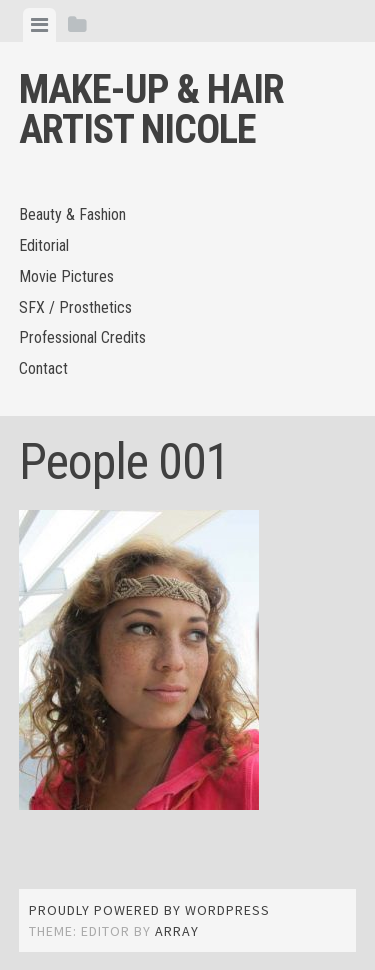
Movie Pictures (66, 276)
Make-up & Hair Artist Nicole (151, 109)
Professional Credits (82, 337)
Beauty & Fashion (72, 214)
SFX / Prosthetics (75, 307)
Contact (43, 368)
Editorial (44, 245)
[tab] (39, 25)
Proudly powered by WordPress (149, 910)
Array (177, 931)
